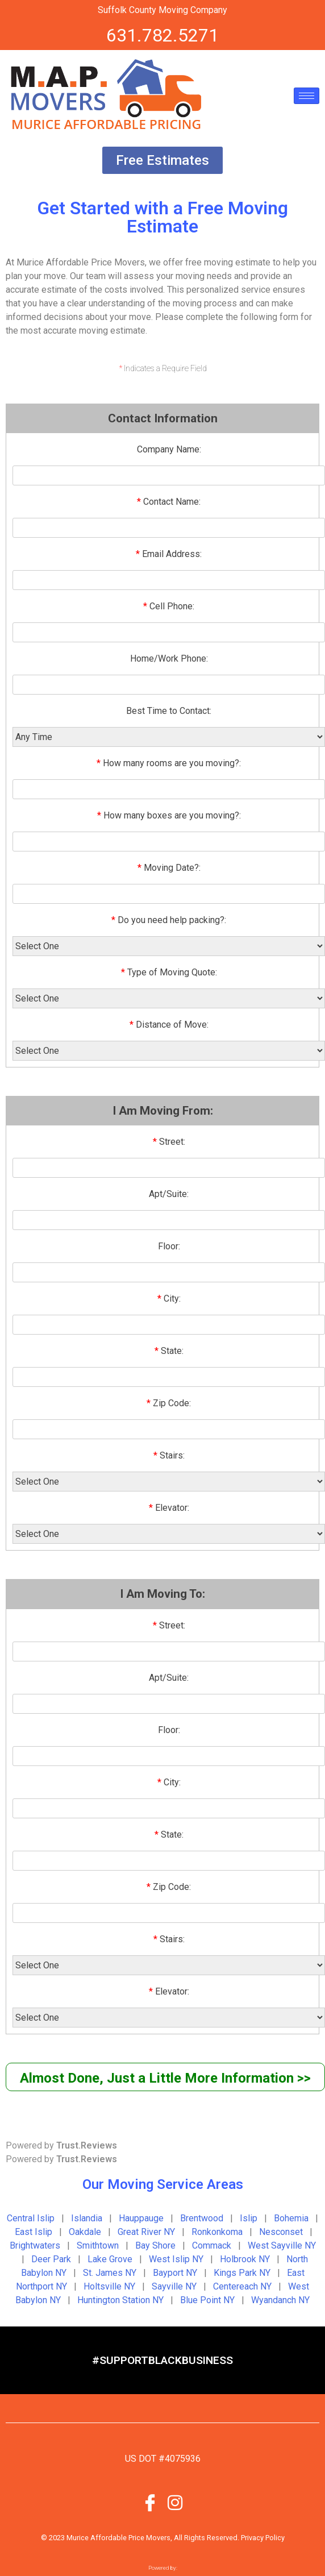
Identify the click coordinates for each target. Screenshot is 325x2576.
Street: (169, 1141)
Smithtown (98, 2245)
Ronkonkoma (217, 2231)
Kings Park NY (242, 2272)
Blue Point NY (207, 2300)
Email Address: (169, 554)
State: (169, 1350)
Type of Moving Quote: (169, 972)
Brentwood (201, 2218)
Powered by (61, 2145)
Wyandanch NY (280, 2300)
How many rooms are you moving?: (169, 763)
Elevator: (169, 1507)
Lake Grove (110, 2259)
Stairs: (169, 1455)
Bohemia (291, 2218)
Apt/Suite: (169, 1194)
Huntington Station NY (120, 2300)
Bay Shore (155, 2245)
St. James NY (109, 2272)
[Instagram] (175, 2502)
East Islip (33, 2231)
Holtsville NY (109, 2286)
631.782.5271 (162, 35)
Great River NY (146, 2231)
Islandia (86, 2218)
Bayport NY (175, 2272)
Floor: (169, 1246)
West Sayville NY (282, 2245)
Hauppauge (141, 2218)
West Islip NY (176, 2259)
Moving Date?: (169, 867)
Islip (248, 2218)
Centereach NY (242, 2286)
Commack (211, 2245)
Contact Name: (169, 501)
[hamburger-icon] (306, 96)
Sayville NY (174, 2286)
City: (169, 1298)
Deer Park (51, 2259)
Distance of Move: (169, 1024)
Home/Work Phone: (169, 658)
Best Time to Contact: (168, 710)
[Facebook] (150, 2502)
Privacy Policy (263, 2537)
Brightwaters (35, 2245)
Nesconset (281, 2231)
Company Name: (169, 449)
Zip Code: (169, 1403)
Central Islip (31, 2218)
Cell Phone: (168, 606)
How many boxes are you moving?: (169, 815)
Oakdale (85, 2231)
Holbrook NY (245, 2259)
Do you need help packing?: (168, 920)
